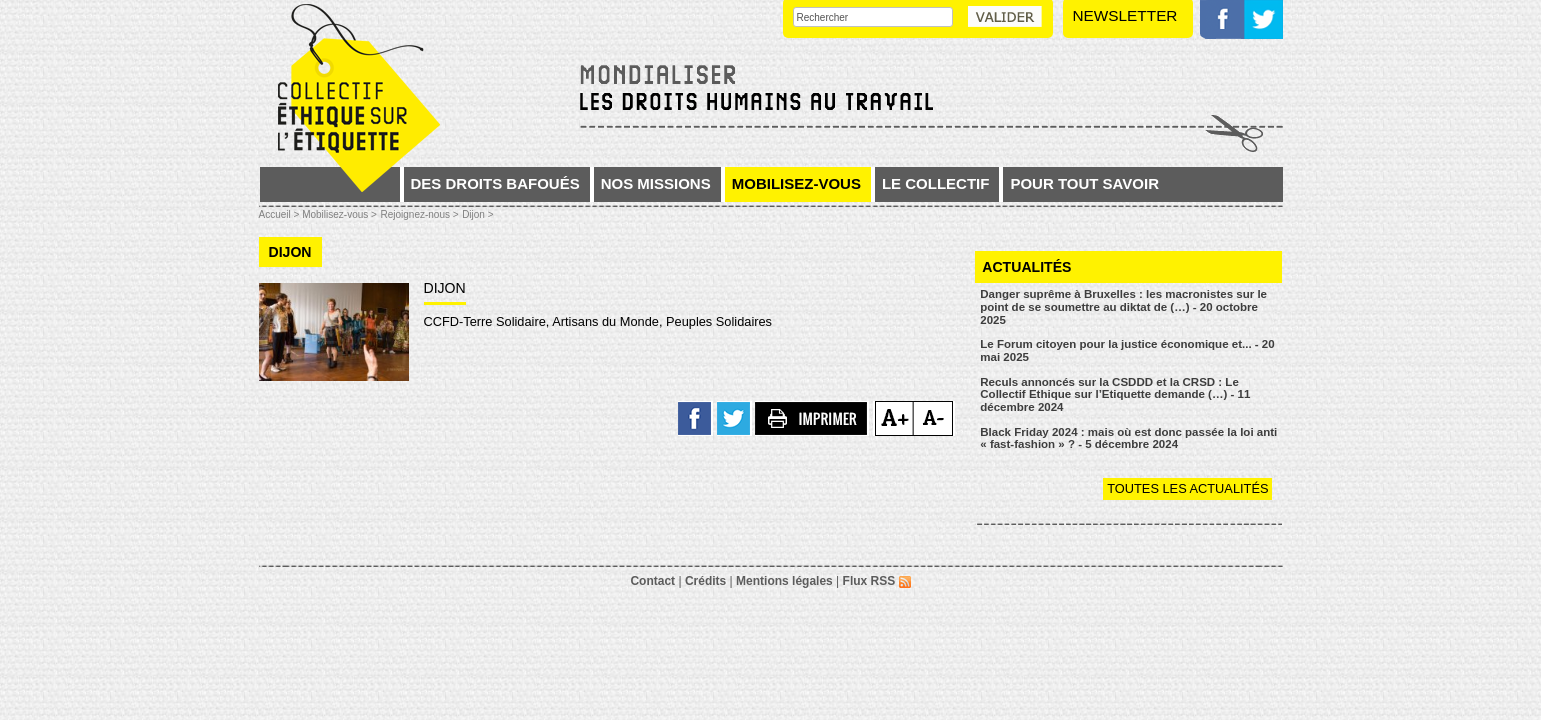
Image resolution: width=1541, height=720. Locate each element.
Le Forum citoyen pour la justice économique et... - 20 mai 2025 (1127, 350)
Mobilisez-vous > (339, 214)
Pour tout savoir (1084, 183)
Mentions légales (784, 581)
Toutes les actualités (1187, 488)
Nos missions (656, 183)
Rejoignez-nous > (419, 214)
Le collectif (936, 183)
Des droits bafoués (495, 183)
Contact (652, 581)
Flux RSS (877, 581)
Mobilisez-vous (796, 183)
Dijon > (477, 214)
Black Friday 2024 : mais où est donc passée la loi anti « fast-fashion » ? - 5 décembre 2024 (1128, 438)
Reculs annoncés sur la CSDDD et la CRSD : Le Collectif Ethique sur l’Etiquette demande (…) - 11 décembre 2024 (1115, 394)
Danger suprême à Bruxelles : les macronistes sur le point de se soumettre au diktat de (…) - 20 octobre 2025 (1123, 306)
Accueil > (281, 214)
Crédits (705, 581)
